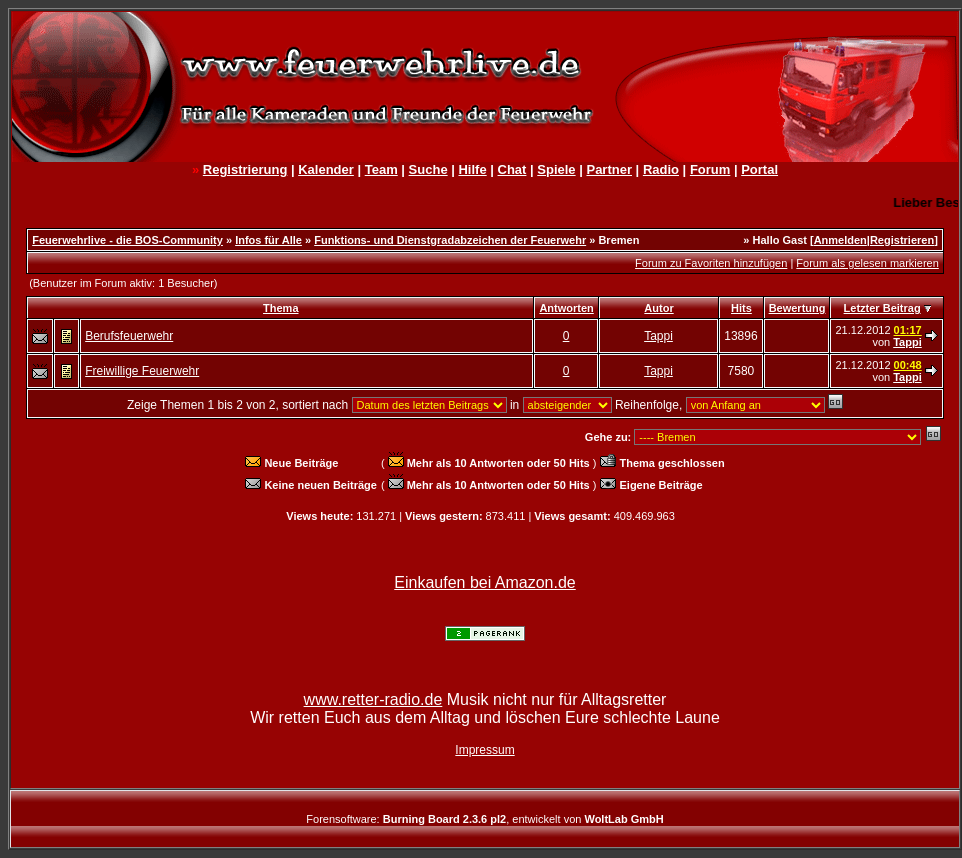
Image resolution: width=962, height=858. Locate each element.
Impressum (484, 750)
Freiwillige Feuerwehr (142, 371)
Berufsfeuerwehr (129, 336)
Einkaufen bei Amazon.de (484, 582)
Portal (759, 169)
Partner (609, 169)
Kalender (326, 169)
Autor (658, 308)
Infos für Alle (268, 240)
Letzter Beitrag (882, 308)
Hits (741, 308)
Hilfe (472, 169)
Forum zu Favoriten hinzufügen (711, 263)
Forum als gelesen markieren (867, 263)
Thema (280, 308)
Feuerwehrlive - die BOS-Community (127, 240)
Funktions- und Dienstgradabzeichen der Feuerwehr (450, 240)
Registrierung (245, 169)
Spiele (556, 169)
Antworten (566, 308)
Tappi (658, 336)
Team (381, 169)
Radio (661, 169)
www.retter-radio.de (373, 699)
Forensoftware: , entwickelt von (484, 819)
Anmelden (840, 240)
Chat (512, 169)
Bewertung (797, 308)
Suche (428, 169)
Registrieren (902, 240)
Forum (710, 169)
